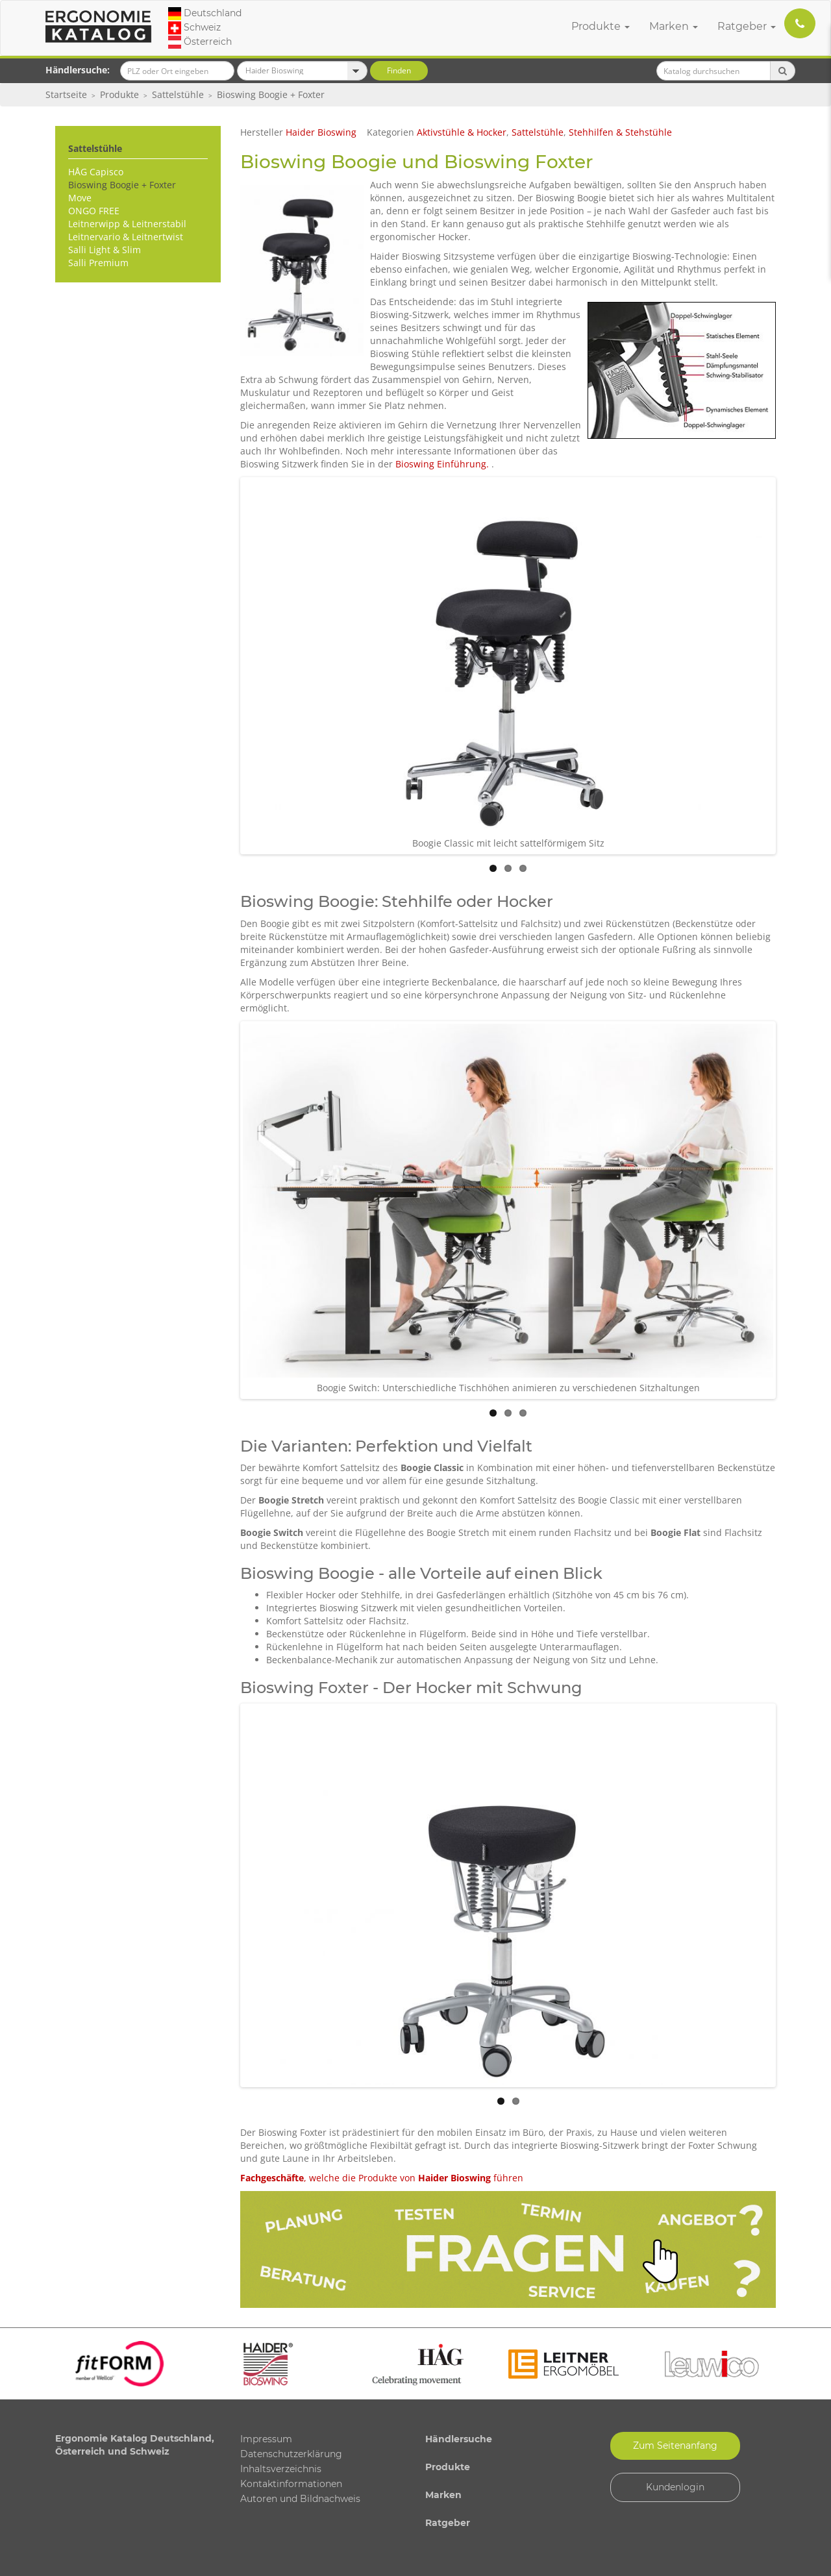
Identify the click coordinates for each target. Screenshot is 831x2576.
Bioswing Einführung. (443, 464)
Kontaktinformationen (291, 2484)
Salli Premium (98, 262)
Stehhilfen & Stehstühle (620, 132)
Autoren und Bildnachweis (300, 2499)
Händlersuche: (77, 70)
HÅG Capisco (95, 172)
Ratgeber (746, 26)
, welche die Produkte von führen (381, 2178)
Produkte (600, 26)
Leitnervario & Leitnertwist (125, 236)
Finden (399, 70)
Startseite (66, 94)
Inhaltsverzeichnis (280, 2469)
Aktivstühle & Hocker (461, 132)
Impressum (266, 2439)
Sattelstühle (178, 94)
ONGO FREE (93, 210)
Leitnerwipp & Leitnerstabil (127, 223)
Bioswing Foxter (518, 162)
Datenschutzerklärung (291, 2454)
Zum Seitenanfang (675, 2445)
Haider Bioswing (321, 132)
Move (80, 198)
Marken (673, 26)
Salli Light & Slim (104, 249)
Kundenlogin (675, 2487)
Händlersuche (458, 2439)
